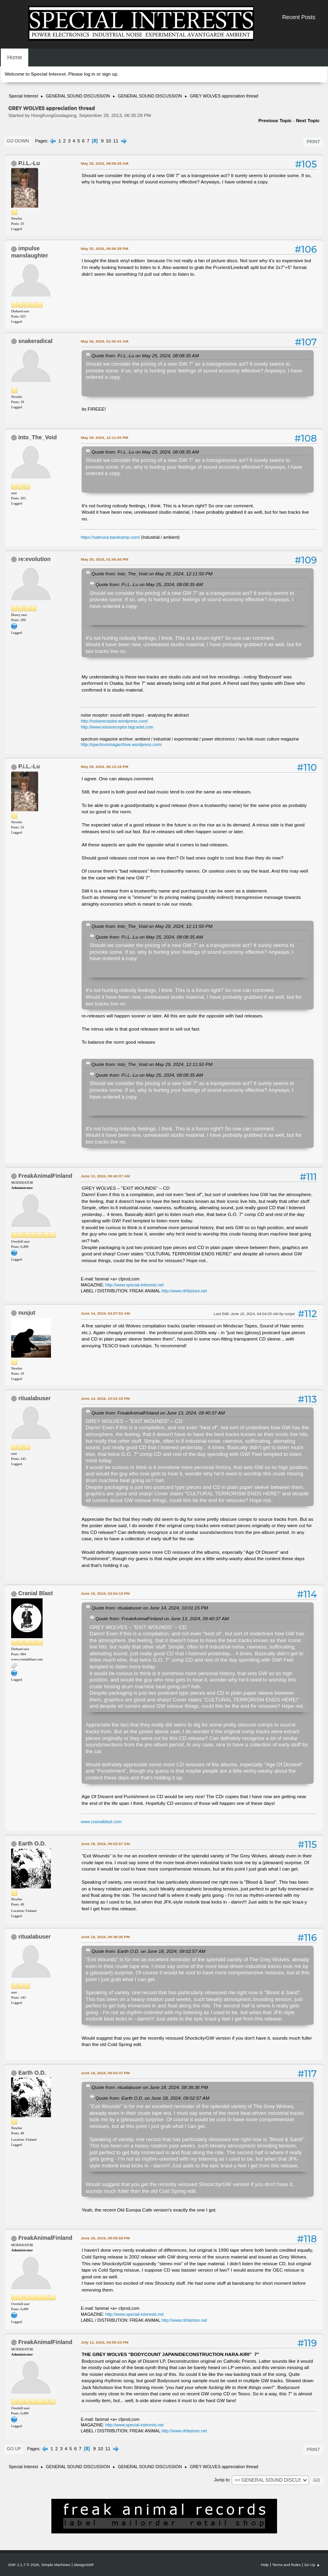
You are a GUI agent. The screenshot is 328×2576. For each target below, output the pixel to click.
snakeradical (35, 341)
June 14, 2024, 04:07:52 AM (105, 1313)
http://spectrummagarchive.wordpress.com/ (121, 744)
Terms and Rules (286, 2564)
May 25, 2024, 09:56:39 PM (104, 248)
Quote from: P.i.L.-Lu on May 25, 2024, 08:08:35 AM (145, 355)
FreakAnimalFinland (45, 1176)
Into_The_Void (37, 437)
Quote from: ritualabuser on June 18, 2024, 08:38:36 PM (150, 2087)
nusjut (26, 1312)
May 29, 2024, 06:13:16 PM (104, 766)
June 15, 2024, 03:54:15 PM (105, 1593)
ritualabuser (34, 1398)
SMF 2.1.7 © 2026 (23, 2564)
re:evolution (34, 559)
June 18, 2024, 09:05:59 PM (105, 2238)
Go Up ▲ (312, 2564)
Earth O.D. (32, 1843)
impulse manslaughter (29, 252)
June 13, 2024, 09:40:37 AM (105, 1176)
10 (108, 141)
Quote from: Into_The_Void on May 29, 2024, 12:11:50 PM (152, 573)
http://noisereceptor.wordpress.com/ (114, 721)
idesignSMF (84, 2564)
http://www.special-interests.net (134, 1284)
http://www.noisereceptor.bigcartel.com (117, 727)
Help (265, 2564)
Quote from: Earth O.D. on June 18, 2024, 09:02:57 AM (148, 1951)
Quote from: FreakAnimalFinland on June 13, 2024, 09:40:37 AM (158, 1412)
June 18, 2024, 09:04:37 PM (105, 2073)
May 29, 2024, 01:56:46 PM (104, 559)
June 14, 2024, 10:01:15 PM (105, 1398)
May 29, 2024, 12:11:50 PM (104, 437)
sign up (109, 74)
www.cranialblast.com (101, 1821)
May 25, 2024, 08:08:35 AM (104, 163)
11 (115, 141)
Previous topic (275, 120)
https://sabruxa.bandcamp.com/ (110, 537)
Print (313, 141)
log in (89, 74)
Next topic (308, 120)
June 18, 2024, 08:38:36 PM (105, 1937)
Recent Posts (298, 17)
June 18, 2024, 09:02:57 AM (105, 1843)
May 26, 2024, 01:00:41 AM (104, 341)
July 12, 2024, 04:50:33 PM (105, 2342)
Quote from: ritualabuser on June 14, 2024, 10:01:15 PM (150, 1607)
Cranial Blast (35, 1593)
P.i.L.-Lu (29, 163)
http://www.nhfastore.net (184, 1290)
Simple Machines (55, 2564)
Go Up (14, 2448)
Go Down (18, 140)
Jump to (221, 2480)
